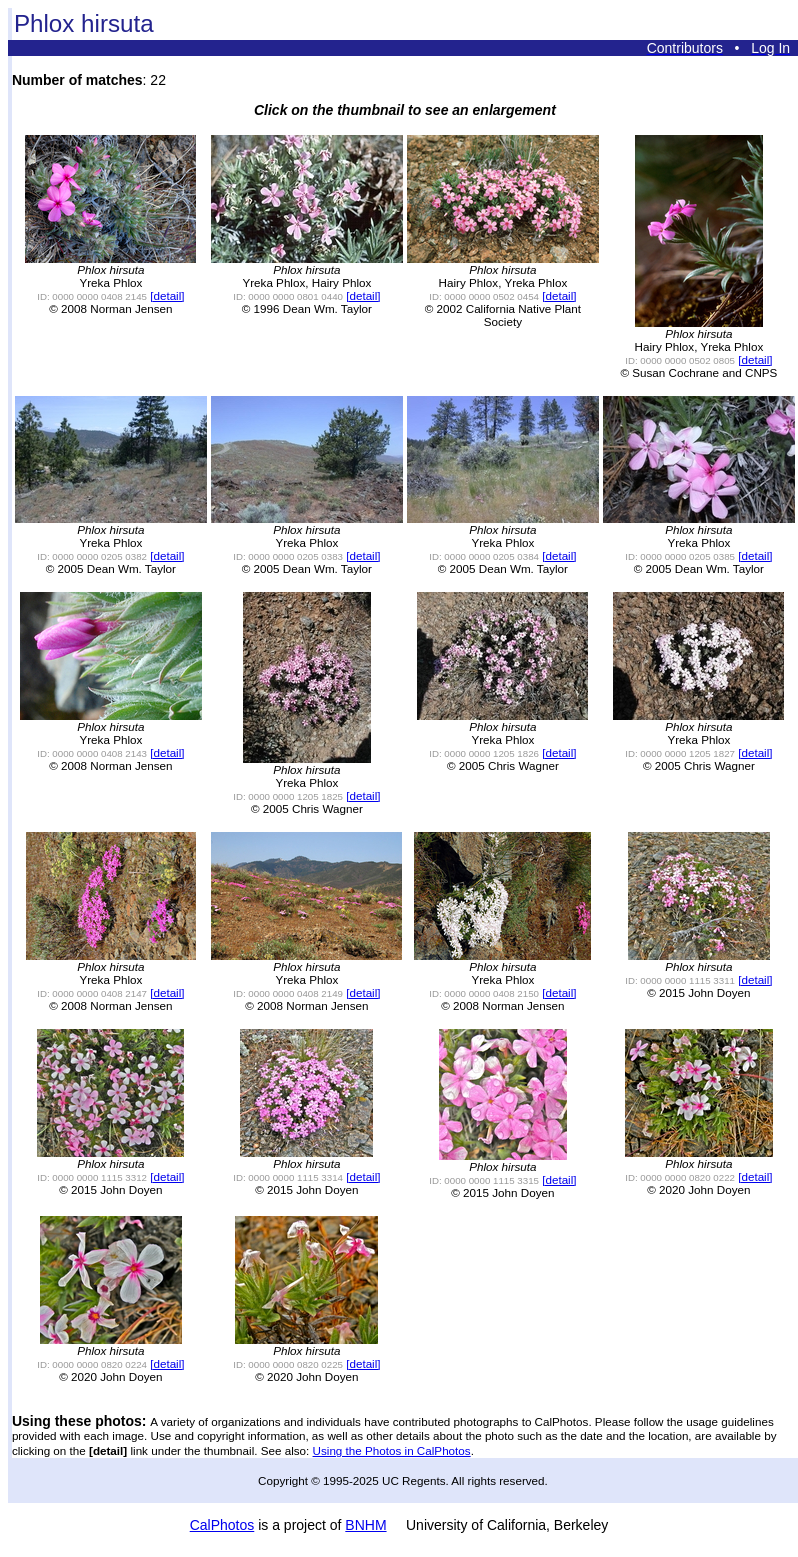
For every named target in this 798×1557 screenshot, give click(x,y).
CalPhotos (222, 1525)
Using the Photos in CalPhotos (392, 1450)
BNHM (365, 1525)
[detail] (167, 295)
